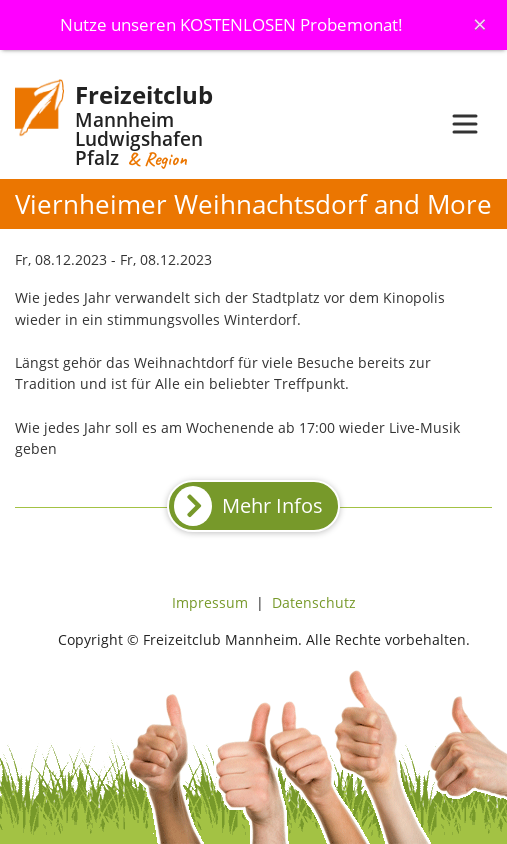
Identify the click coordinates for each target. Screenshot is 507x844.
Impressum (210, 602)
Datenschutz (314, 602)
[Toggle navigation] (465, 124)
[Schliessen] (480, 24)
